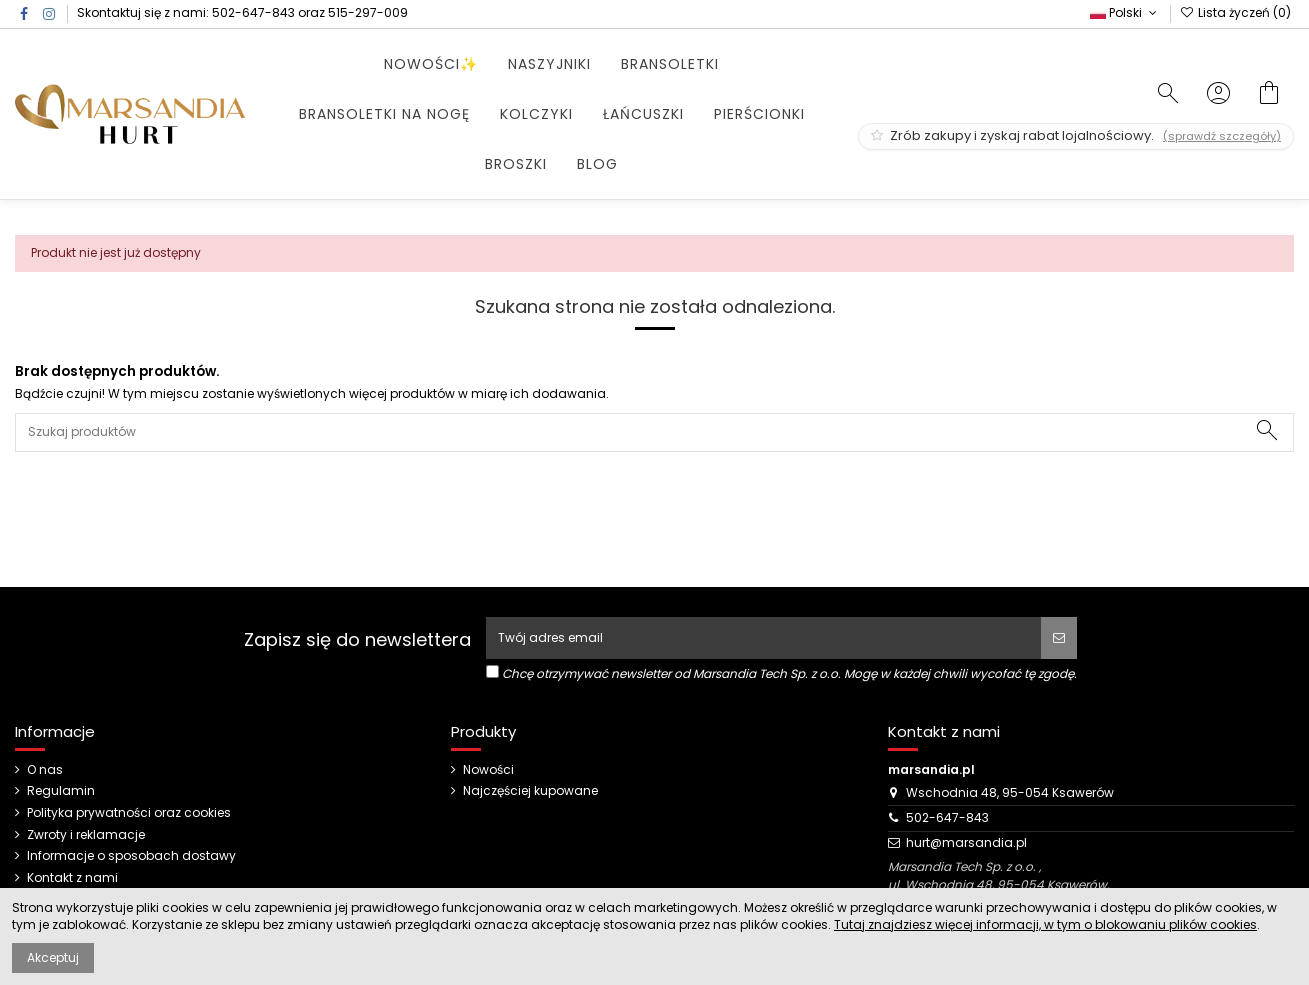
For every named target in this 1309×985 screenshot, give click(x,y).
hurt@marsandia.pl (966, 842)
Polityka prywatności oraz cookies (129, 813)
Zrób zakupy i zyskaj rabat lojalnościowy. (1076, 135)
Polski (1125, 12)
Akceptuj (53, 957)
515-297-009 (368, 12)
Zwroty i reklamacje (86, 835)
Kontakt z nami (72, 878)
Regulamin (61, 791)
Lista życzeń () (1235, 12)
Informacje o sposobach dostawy (131, 856)
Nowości (488, 770)
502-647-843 (253, 12)
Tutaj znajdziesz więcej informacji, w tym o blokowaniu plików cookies (1045, 924)
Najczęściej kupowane (530, 791)
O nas (45, 770)
